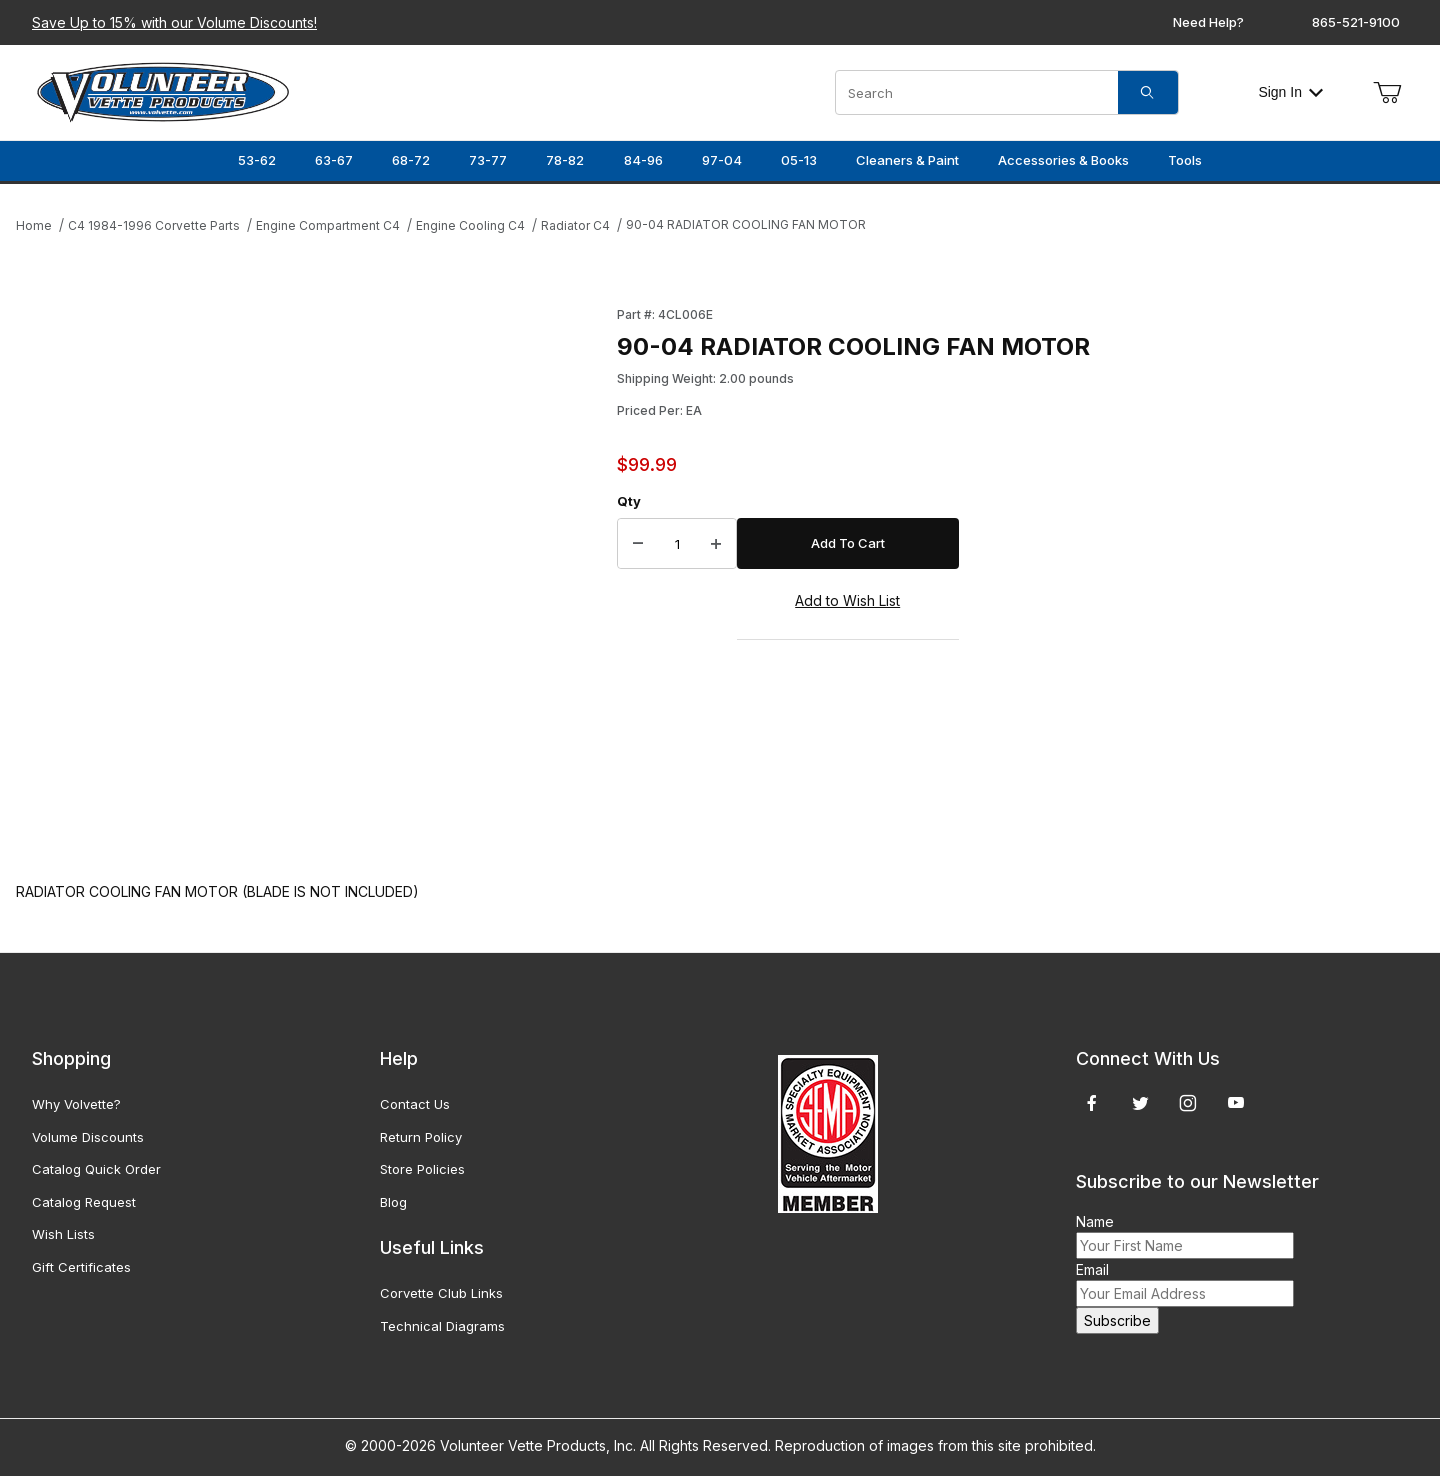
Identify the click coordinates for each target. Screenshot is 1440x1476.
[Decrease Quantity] (638, 544)
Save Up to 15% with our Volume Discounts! (174, 22)
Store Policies (422, 1169)
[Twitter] (1140, 1103)
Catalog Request (84, 1202)
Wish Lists (63, 1234)
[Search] (1148, 92)
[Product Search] (977, 92)
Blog (393, 1202)
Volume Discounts (88, 1137)
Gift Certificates (81, 1267)
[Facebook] (1092, 1103)
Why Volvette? (76, 1104)
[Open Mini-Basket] (1387, 93)
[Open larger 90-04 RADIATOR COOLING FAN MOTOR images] (310, 573)
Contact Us (415, 1104)
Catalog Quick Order (96, 1169)
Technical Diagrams (442, 1326)
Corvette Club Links (441, 1293)
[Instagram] (1188, 1103)
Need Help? (1208, 22)
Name (1095, 1221)
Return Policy (421, 1137)
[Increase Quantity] (716, 544)
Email (1092, 1269)
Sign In (1290, 92)
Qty (629, 501)
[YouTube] (1236, 1103)
